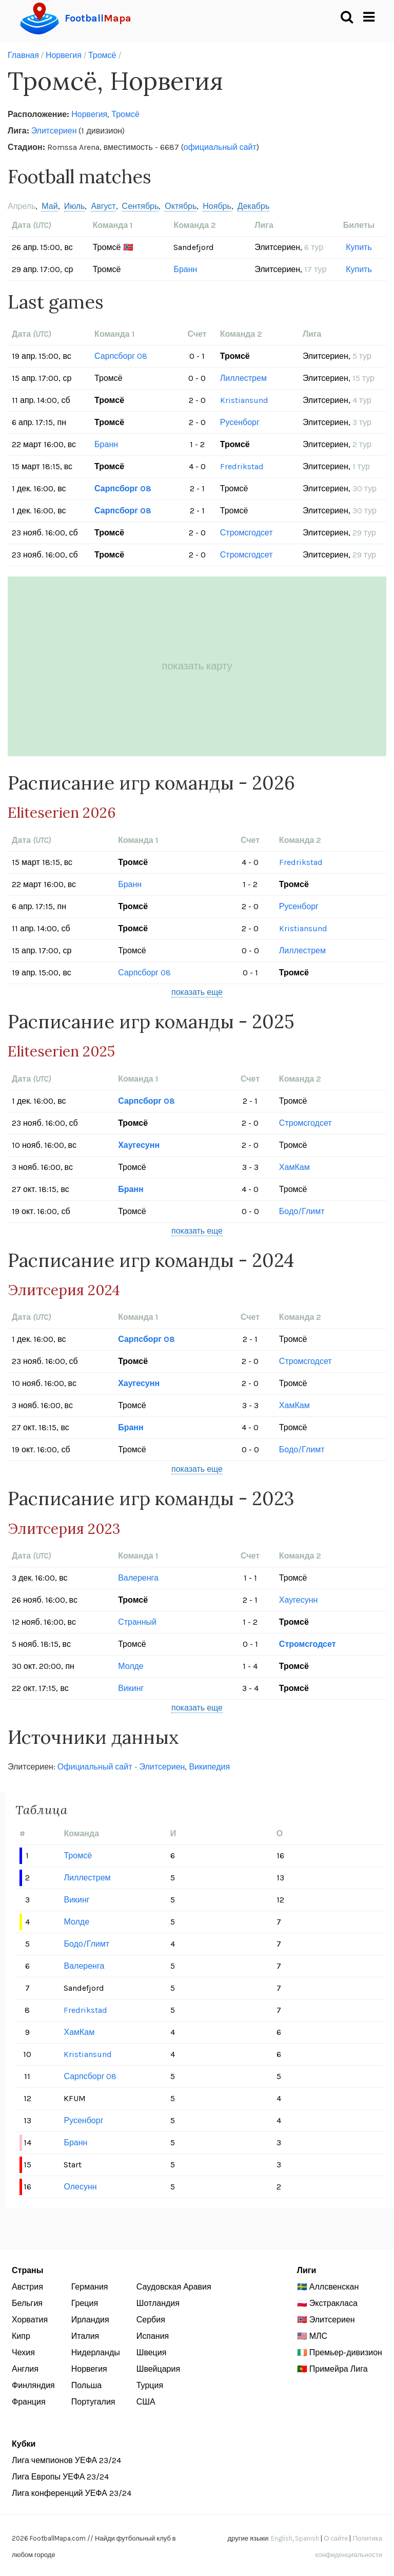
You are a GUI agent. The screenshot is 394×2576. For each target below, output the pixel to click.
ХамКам (294, 1167)
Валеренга (138, 1578)
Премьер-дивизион (345, 2352)
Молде (131, 1666)
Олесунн (80, 2186)
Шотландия (158, 2303)
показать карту (197, 666)
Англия (25, 2369)
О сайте (336, 2538)
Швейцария (158, 2369)
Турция (149, 2385)
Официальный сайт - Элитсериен (121, 1767)
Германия (89, 2287)
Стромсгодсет (246, 532)
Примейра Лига (338, 2369)
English (281, 2538)
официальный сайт (220, 147)
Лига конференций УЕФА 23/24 (71, 2493)
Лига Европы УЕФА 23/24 (60, 2477)
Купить (359, 247)
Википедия (209, 1767)
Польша (86, 2385)
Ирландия (90, 2319)
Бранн (185, 269)
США (145, 2402)
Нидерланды (95, 2352)
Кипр (21, 2336)
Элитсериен (54, 131)
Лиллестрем (243, 378)
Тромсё (102, 55)
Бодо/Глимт (302, 1211)
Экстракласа (333, 2303)
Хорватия (30, 2319)
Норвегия (64, 55)
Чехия (23, 2352)
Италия (85, 2336)
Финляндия (33, 2385)
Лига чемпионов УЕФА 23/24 (66, 2460)
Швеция (151, 2352)
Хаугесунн (139, 1145)
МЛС (318, 2336)
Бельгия (27, 2303)
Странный (137, 1622)
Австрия (27, 2287)
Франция (29, 2402)
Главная (23, 55)
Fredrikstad (242, 466)
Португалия (93, 2402)
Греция (84, 2303)
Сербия (150, 2319)
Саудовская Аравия (173, 2287)
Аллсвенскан (334, 2287)
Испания (152, 2336)
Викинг (131, 1688)
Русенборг (240, 422)
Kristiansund (244, 400)
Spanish (307, 2538)
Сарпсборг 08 (120, 356)
